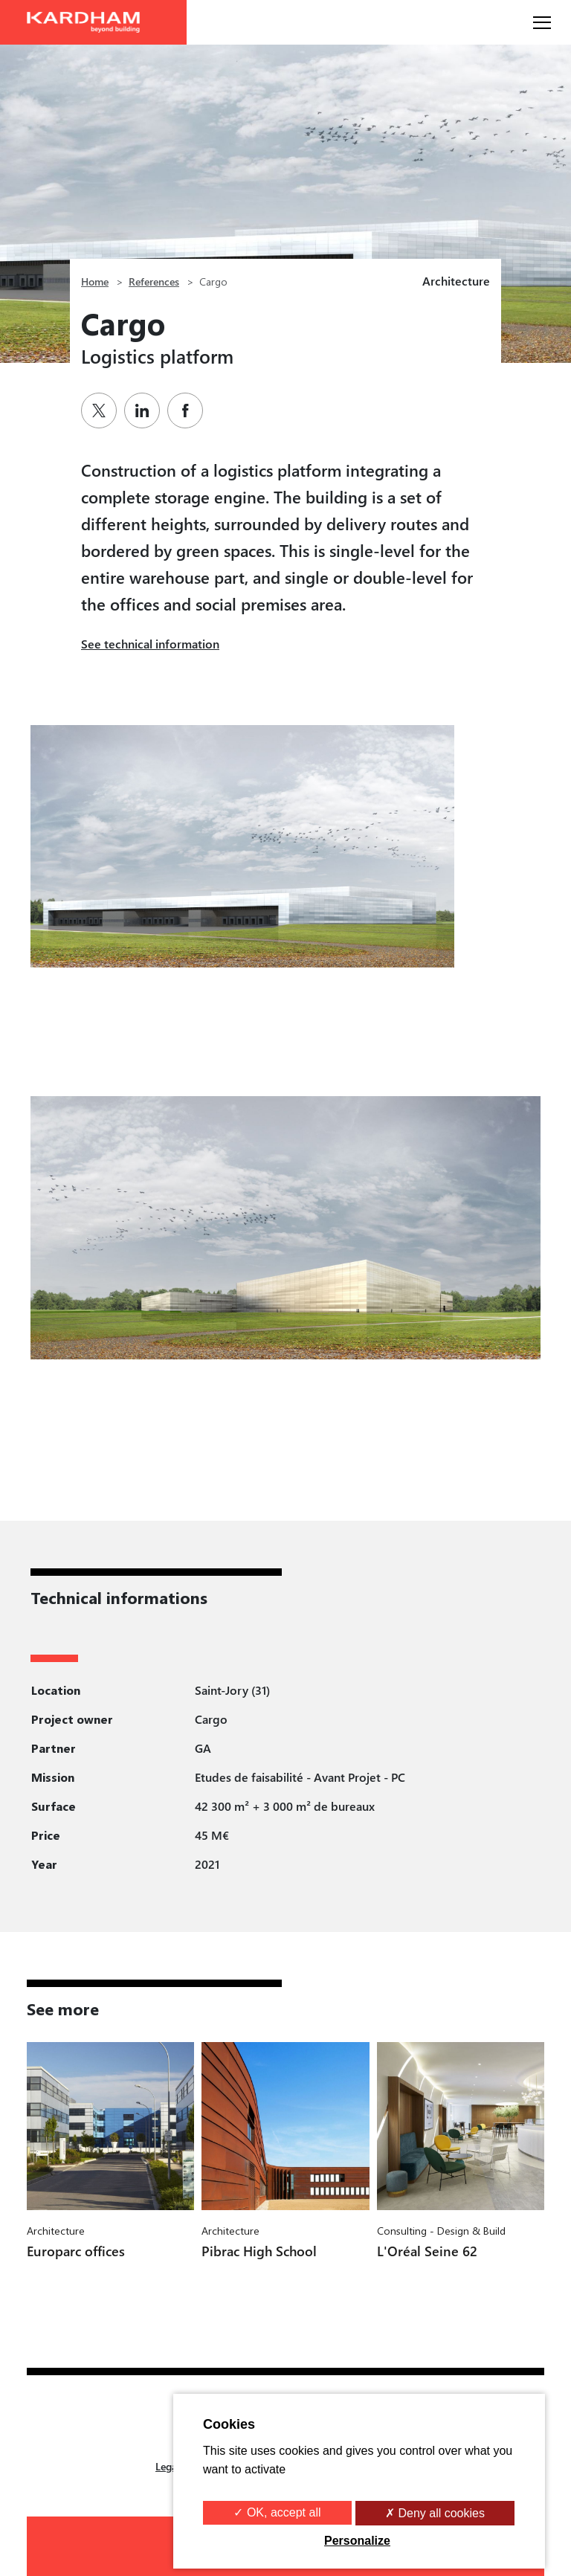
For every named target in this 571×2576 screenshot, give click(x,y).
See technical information (150, 643)
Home (95, 281)
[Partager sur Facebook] (188, 410)
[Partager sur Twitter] (102, 410)
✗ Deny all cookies (435, 2513)
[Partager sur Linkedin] (145, 410)
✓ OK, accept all (276, 2512)
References (154, 281)
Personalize (357, 2540)
